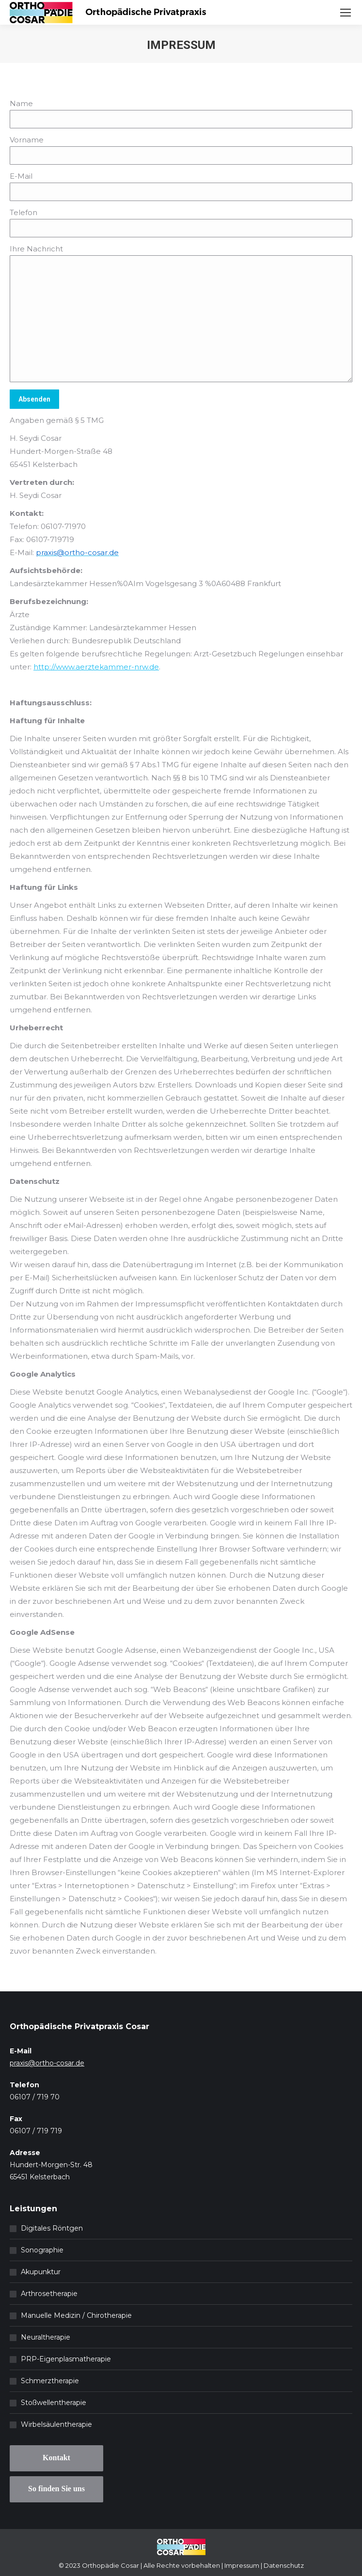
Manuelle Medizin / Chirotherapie (76, 2315)
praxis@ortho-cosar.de (47, 2063)
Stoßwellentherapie (53, 2402)
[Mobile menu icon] (345, 12)
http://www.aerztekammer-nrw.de (96, 666)
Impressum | (244, 2565)
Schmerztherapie (50, 2380)
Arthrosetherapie (49, 2293)
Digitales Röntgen (52, 2228)
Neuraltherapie (45, 2337)
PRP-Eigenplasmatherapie (66, 2359)
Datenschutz (284, 2565)
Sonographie (42, 2250)
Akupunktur (41, 2271)
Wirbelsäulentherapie (56, 2424)
